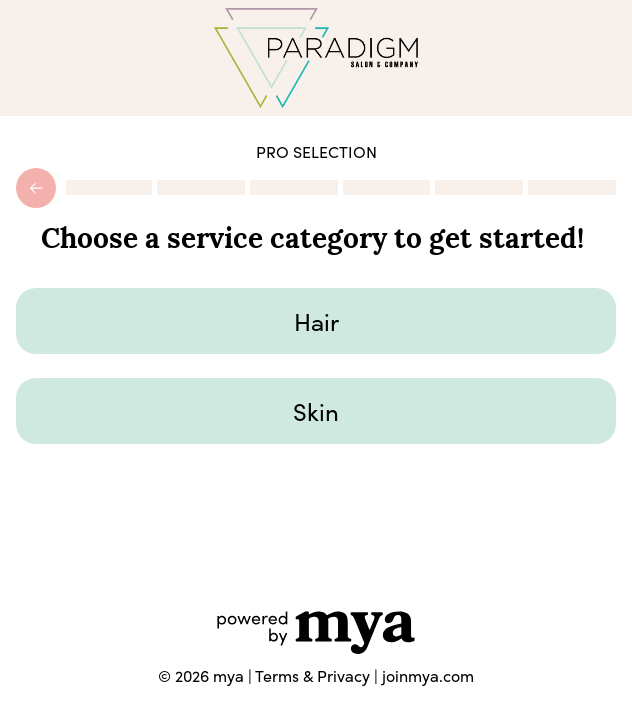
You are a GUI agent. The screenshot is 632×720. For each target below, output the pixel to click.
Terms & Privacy (312, 675)
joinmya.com (428, 675)
